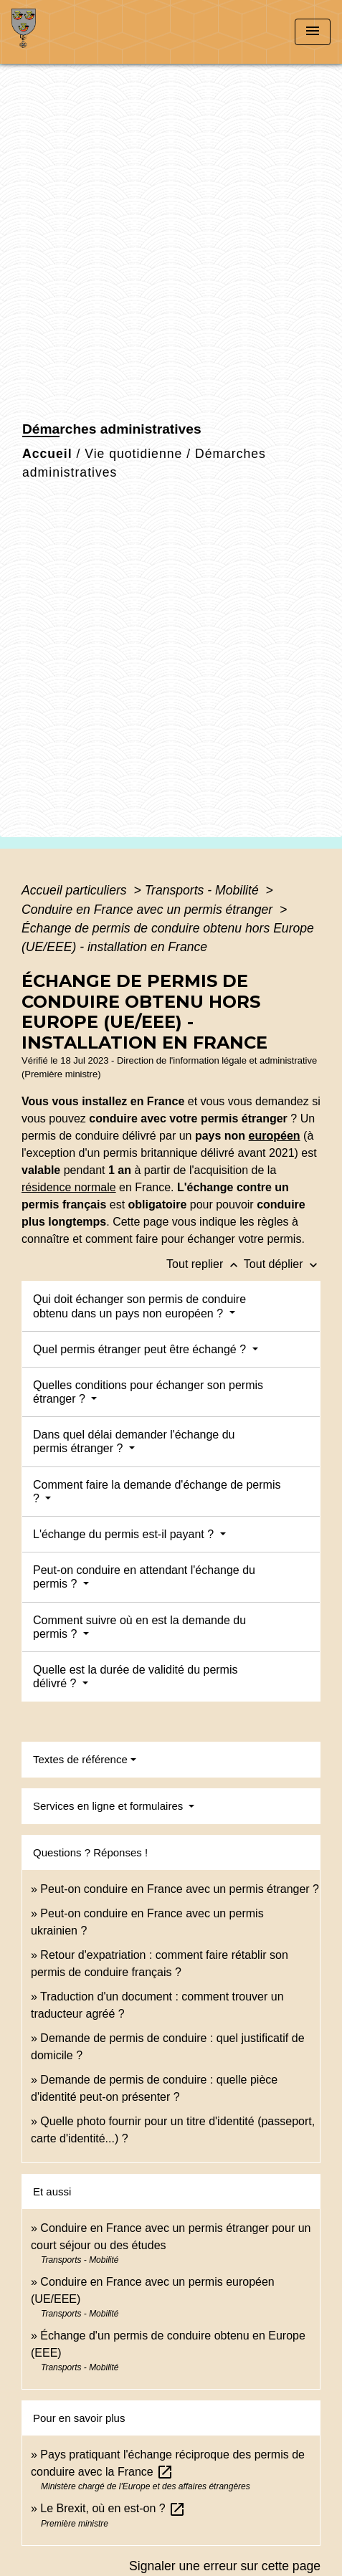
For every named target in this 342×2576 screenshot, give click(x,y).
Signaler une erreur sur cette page (224, 2566)
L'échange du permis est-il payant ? (125, 1534)
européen (274, 1136)
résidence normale (69, 1187)
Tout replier (205, 1264)
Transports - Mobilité (203, 890)
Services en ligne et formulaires (109, 1806)
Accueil (47, 454)
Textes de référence (80, 1759)
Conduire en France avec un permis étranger (149, 909)
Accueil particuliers (76, 890)
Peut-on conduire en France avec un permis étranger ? (179, 1889)
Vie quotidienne (133, 454)
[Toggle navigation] (313, 32)
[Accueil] (65, 32)
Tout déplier (282, 1264)
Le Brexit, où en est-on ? (113, 2508)
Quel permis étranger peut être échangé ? (141, 1349)
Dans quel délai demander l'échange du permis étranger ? (133, 1441)
